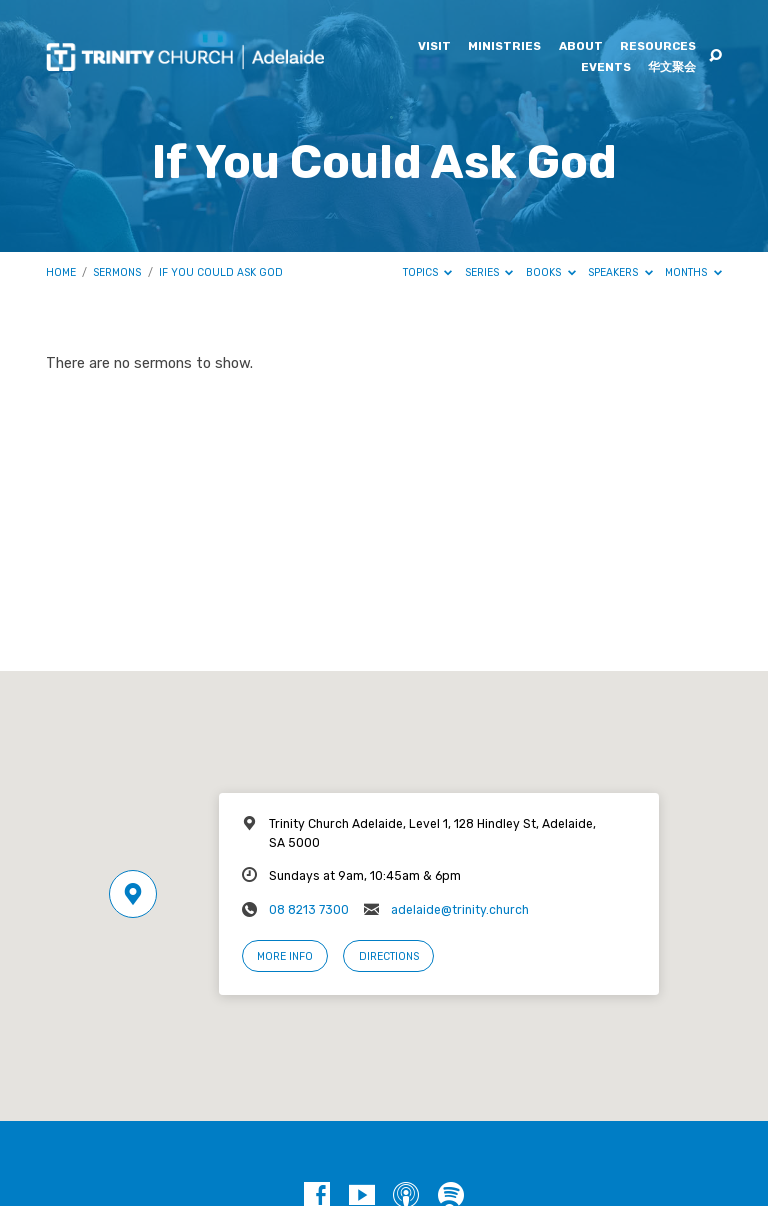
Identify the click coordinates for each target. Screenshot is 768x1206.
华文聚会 (672, 68)
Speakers (620, 272)
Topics (428, 272)
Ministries (504, 47)
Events (606, 68)
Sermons (117, 272)
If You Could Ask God (221, 272)
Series (489, 272)
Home (61, 272)
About (581, 47)
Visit (434, 47)
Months (693, 272)
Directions (389, 956)
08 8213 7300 (309, 910)
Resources (658, 47)
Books (551, 272)
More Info (285, 956)
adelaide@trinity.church (460, 910)
